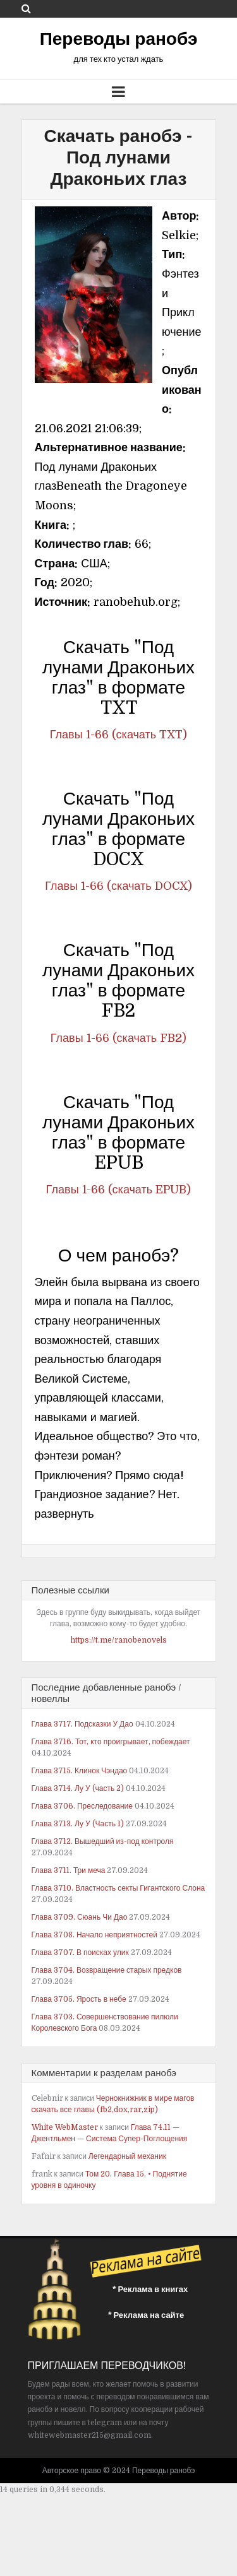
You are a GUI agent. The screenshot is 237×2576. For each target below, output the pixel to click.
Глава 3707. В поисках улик (80, 1952)
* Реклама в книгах (150, 2289)
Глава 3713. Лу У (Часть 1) (78, 1823)
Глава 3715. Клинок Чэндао (80, 1770)
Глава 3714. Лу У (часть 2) (78, 1788)
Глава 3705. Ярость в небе (79, 1999)
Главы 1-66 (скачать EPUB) (118, 1189)
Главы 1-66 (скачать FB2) (118, 1038)
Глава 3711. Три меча (69, 1870)
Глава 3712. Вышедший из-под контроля (103, 1841)
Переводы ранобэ (119, 39)
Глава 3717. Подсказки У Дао (82, 1724)
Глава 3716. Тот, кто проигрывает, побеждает (111, 1741)
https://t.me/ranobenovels (119, 1640)
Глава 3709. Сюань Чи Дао (80, 1917)
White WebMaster (65, 2127)
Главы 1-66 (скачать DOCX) (118, 886)
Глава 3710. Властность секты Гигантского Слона (118, 1888)
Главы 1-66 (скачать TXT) (118, 734)
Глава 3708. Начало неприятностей (94, 1934)
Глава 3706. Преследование (82, 1806)
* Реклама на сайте (146, 2315)
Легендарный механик (127, 2156)
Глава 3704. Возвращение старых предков (107, 1970)
